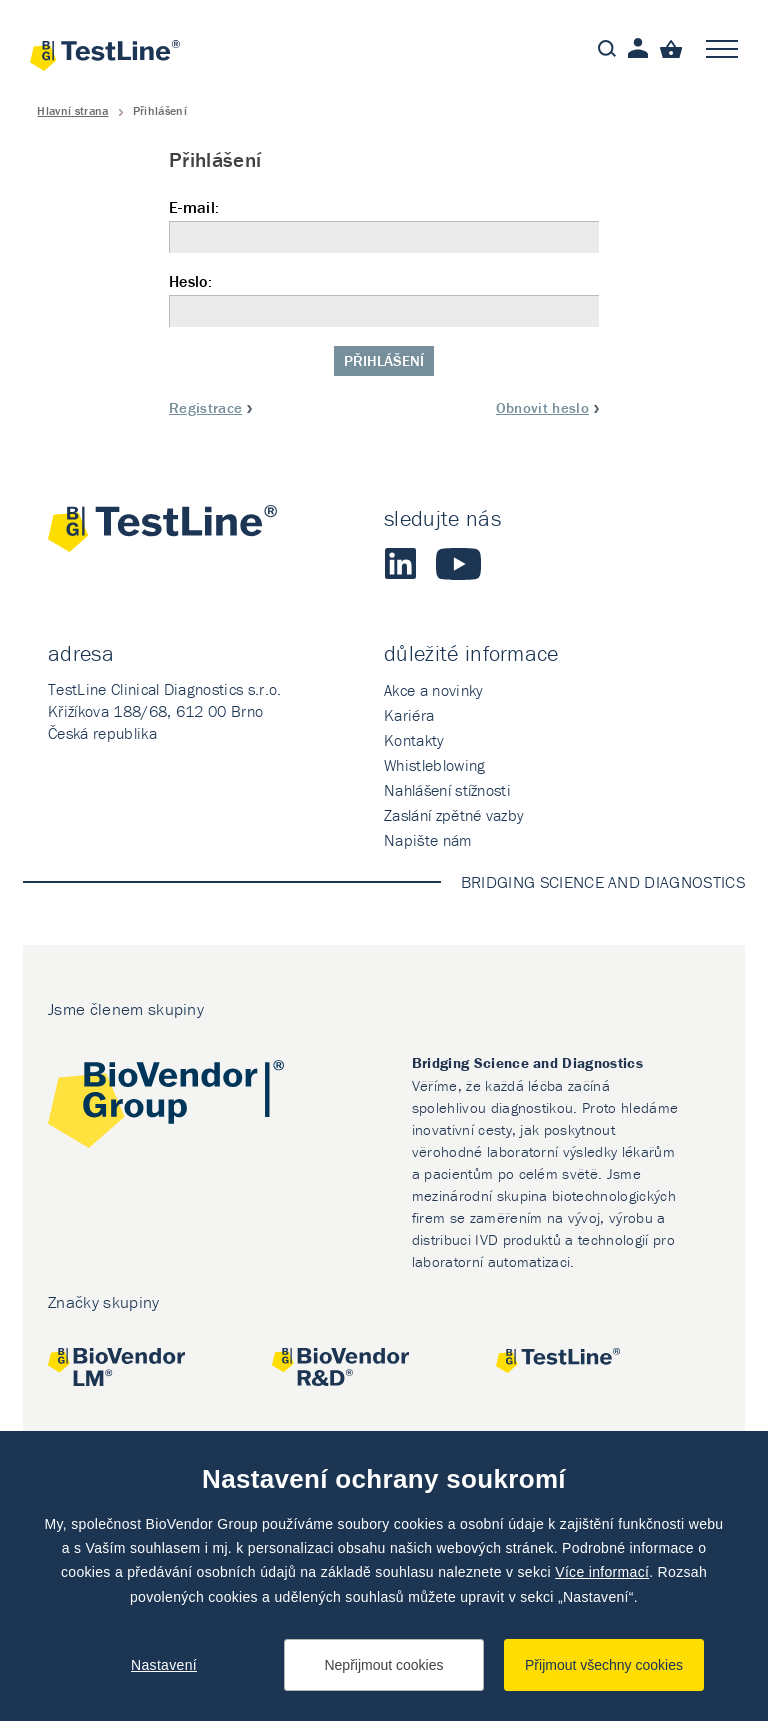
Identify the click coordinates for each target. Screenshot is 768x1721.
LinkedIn (400, 564)
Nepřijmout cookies (383, 1665)
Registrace (205, 407)
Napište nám (428, 840)
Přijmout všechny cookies (604, 1665)
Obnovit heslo (542, 407)
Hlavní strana (72, 110)
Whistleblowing (434, 765)
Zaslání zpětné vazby (454, 815)
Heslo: (384, 299)
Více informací (602, 1572)
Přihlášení (384, 360)
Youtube (458, 564)
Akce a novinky (433, 690)
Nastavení (164, 1665)
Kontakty (414, 740)
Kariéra (409, 715)
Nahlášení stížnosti (447, 790)
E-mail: (384, 225)
